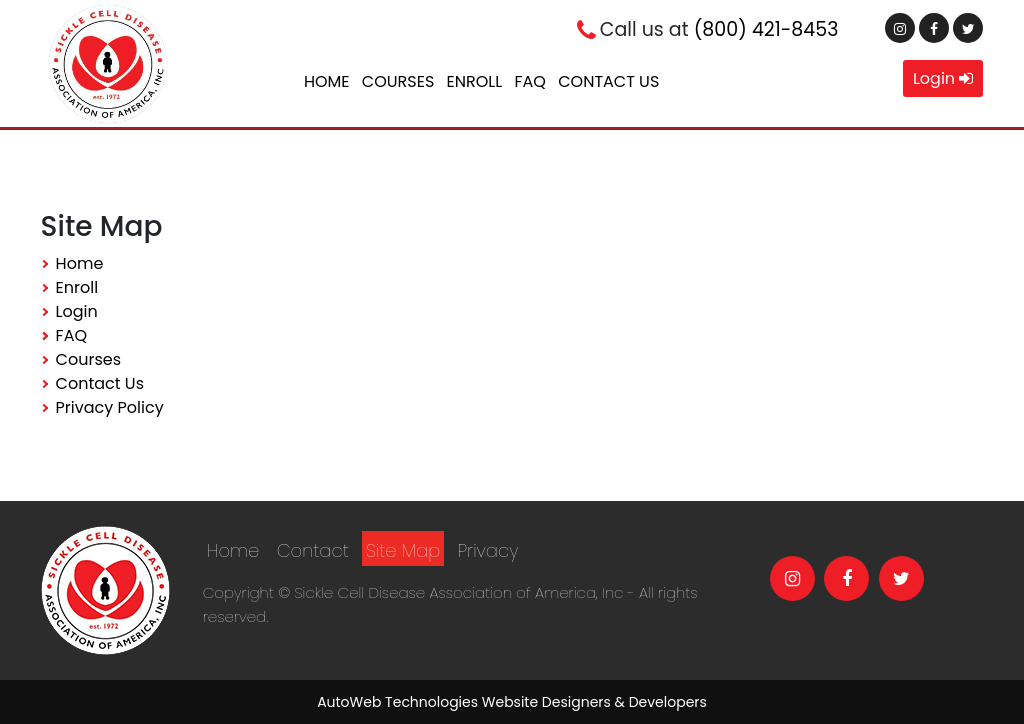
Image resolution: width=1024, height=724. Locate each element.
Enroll (475, 81)
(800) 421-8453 (766, 29)
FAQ (529, 81)
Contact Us (608, 81)
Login (943, 78)
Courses (398, 81)
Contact (313, 550)
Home (327, 81)
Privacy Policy (110, 407)
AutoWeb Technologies (397, 702)
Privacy (488, 550)
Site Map (403, 550)
